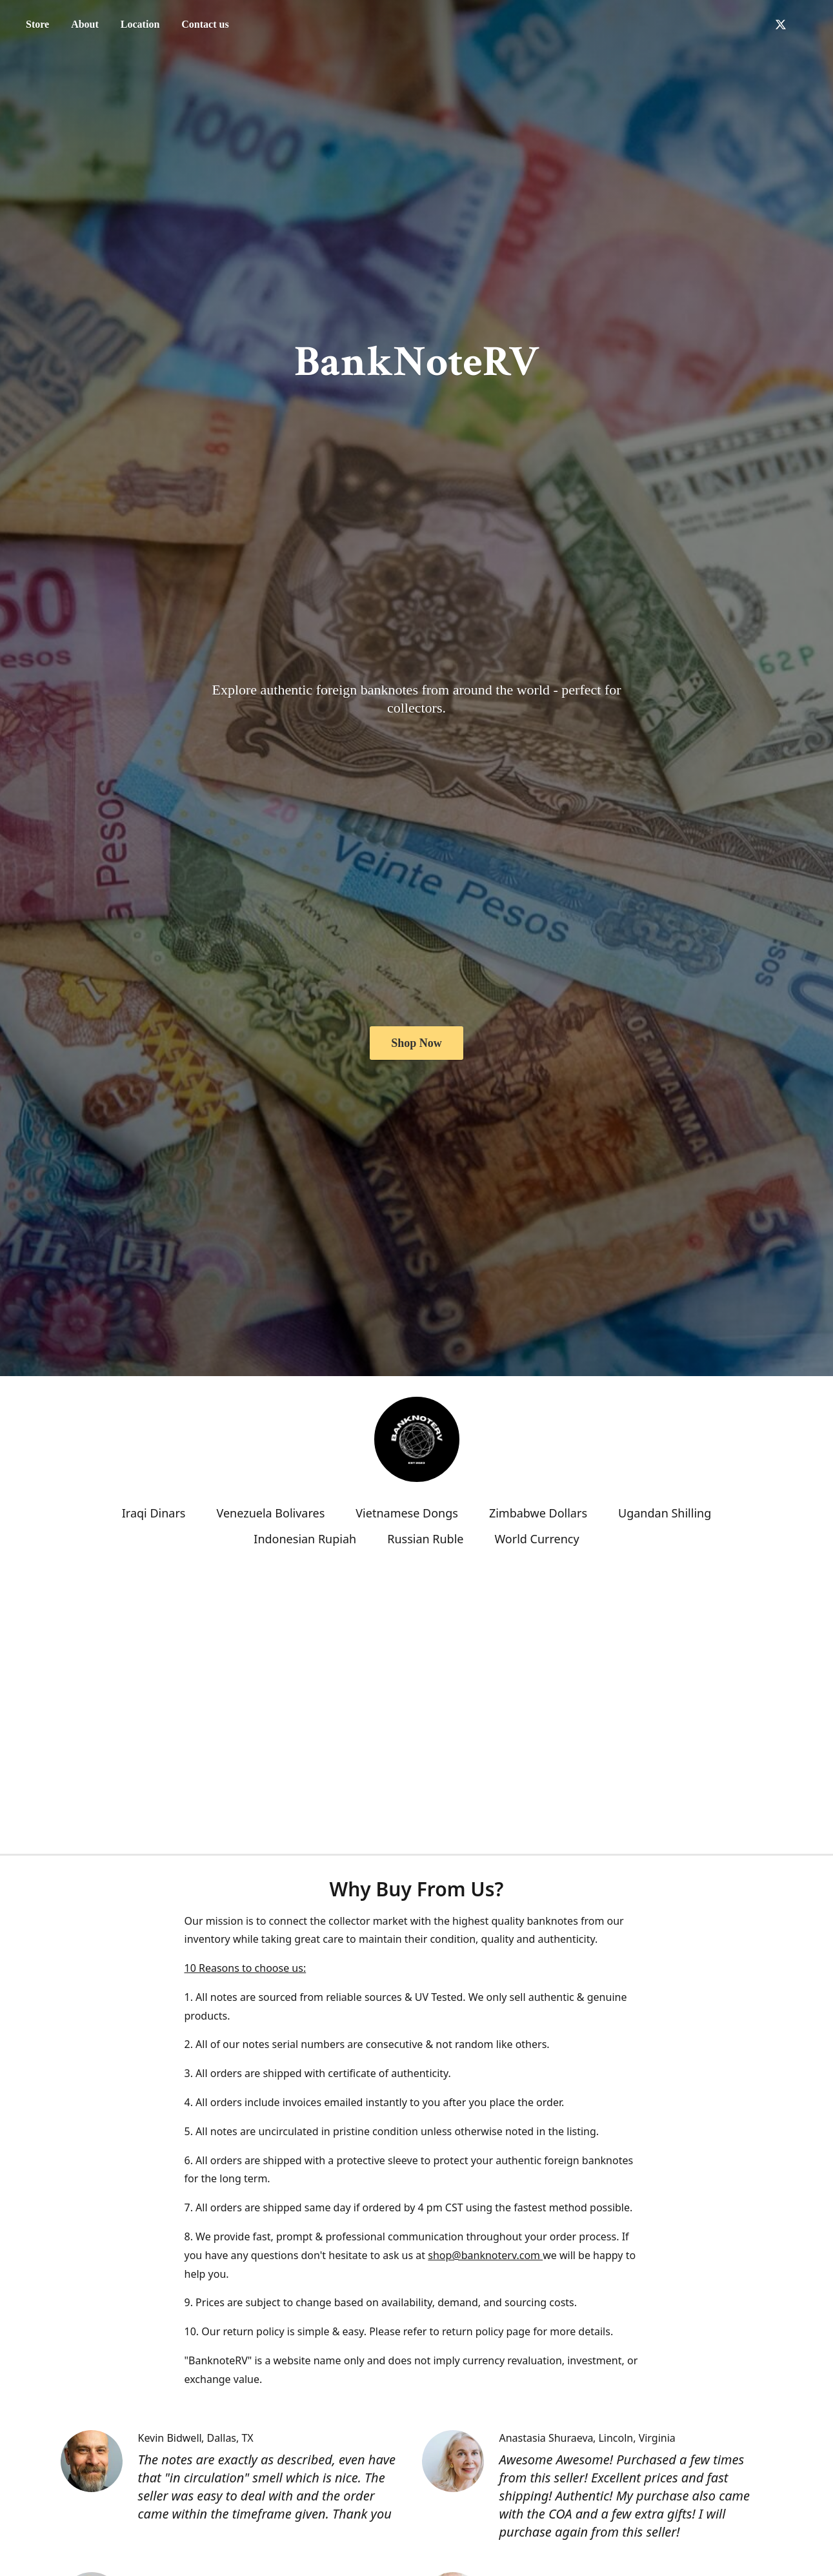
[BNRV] (416, 1439)
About (85, 24)
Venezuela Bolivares (270, 1513)
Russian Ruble (425, 1539)
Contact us (204, 24)
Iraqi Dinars (154, 1513)
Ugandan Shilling (664, 1513)
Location (140, 24)
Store (37, 24)
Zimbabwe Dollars (538, 1513)
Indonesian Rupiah (305, 1539)
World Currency (536, 1539)
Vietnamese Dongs (407, 1513)
